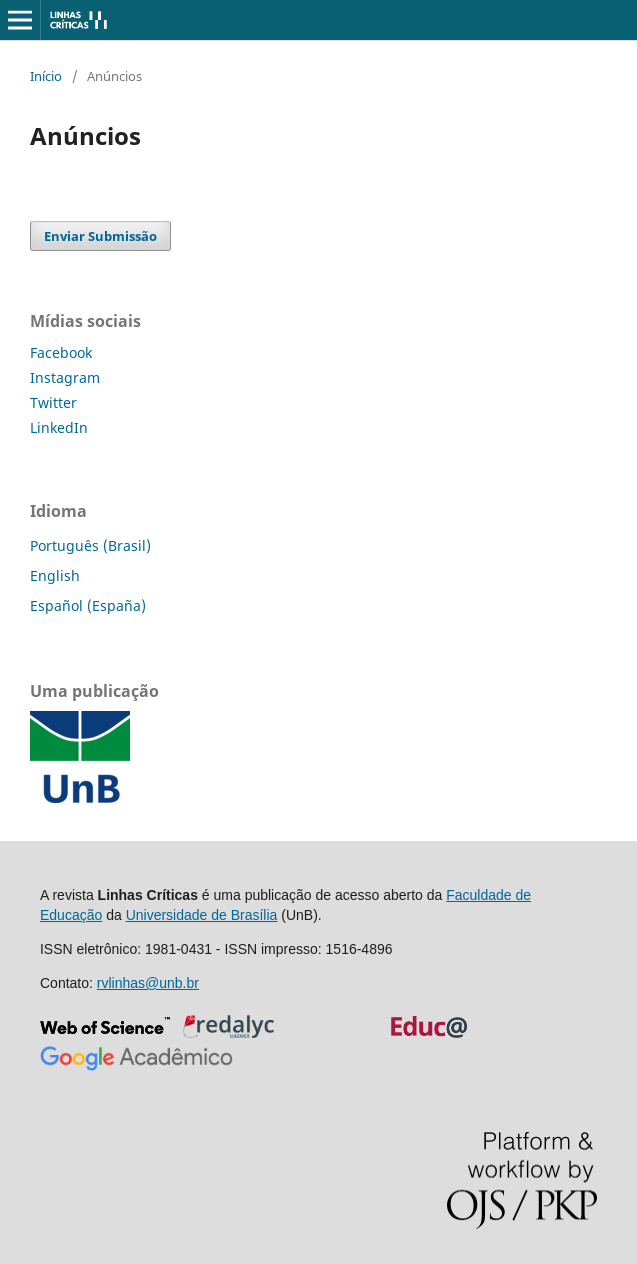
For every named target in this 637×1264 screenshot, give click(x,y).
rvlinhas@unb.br (148, 983)
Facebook (61, 352)
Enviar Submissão (100, 236)
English (55, 575)
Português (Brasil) (90, 545)
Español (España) (88, 605)
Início (46, 76)
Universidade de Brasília (202, 915)
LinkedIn (59, 427)
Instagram (65, 377)
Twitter (53, 402)
